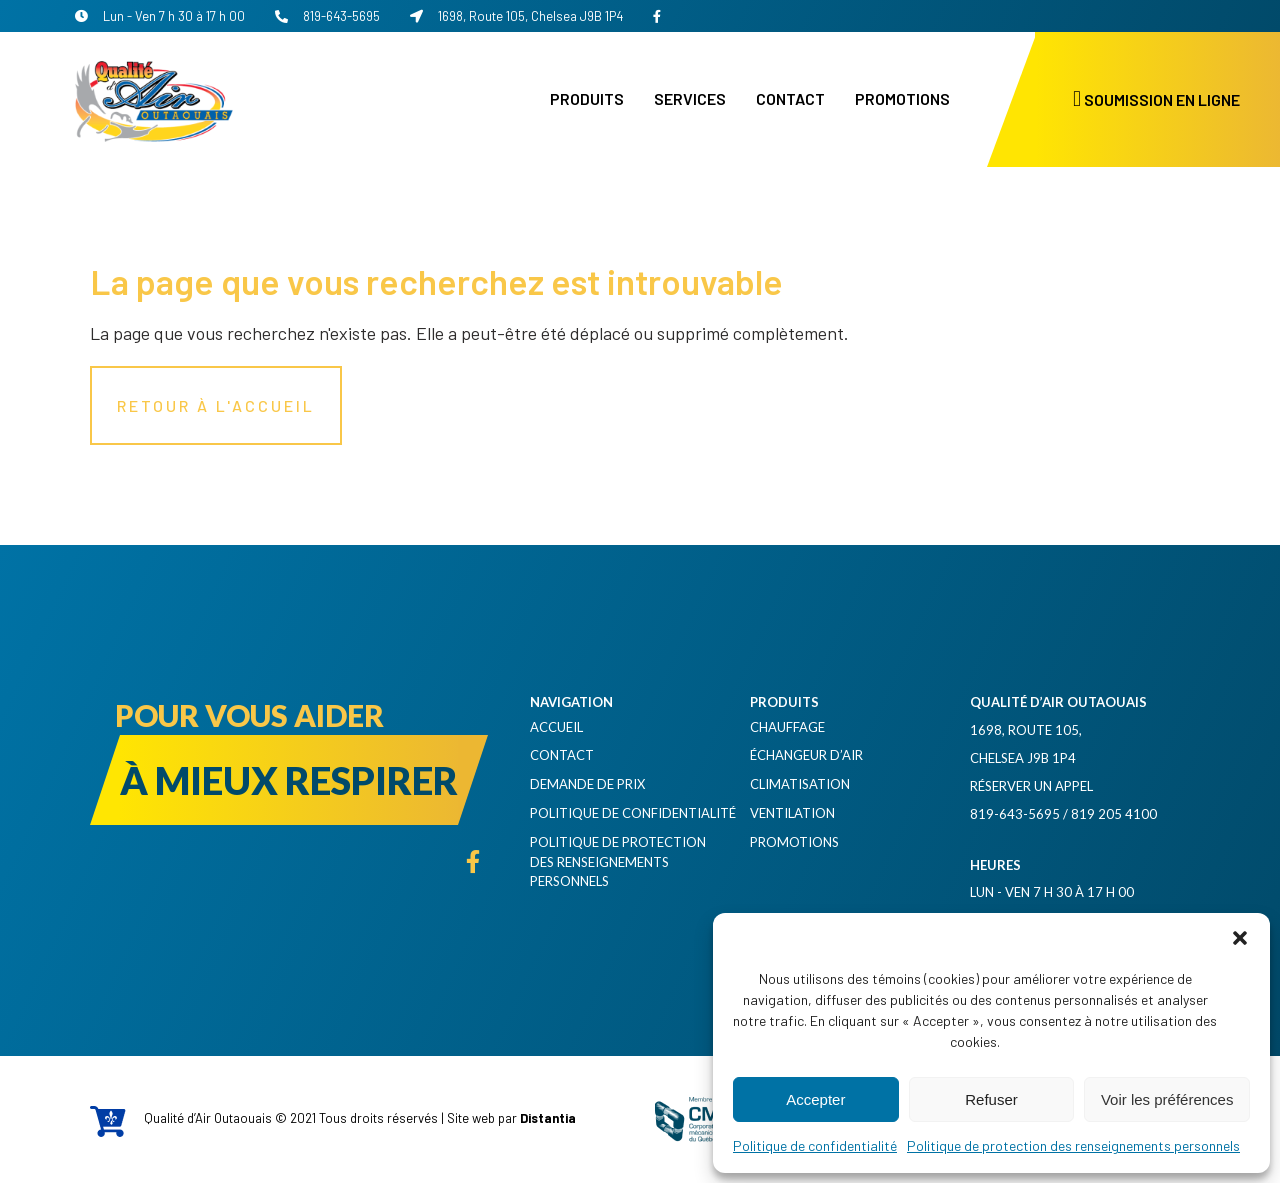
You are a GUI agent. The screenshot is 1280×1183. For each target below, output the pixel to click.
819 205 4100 (1114, 814)
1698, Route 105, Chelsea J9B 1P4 (516, 16)
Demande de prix (587, 784)
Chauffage (787, 727)
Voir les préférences (1167, 1099)
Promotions (902, 98)
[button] (1240, 938)
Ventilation (792, 813)
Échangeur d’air (806, 755)
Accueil (556, 727)
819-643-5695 (327, 16)
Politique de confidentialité (815, 1145)
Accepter (815, 1099)
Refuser (991, 1099)
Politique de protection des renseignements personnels (1073, 1145)
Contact (790, 98)
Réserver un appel (1031, 786)
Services (690, 98)
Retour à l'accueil (216, 405)
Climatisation (800, 784)
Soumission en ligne (1156, 99)
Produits (587, 98)
